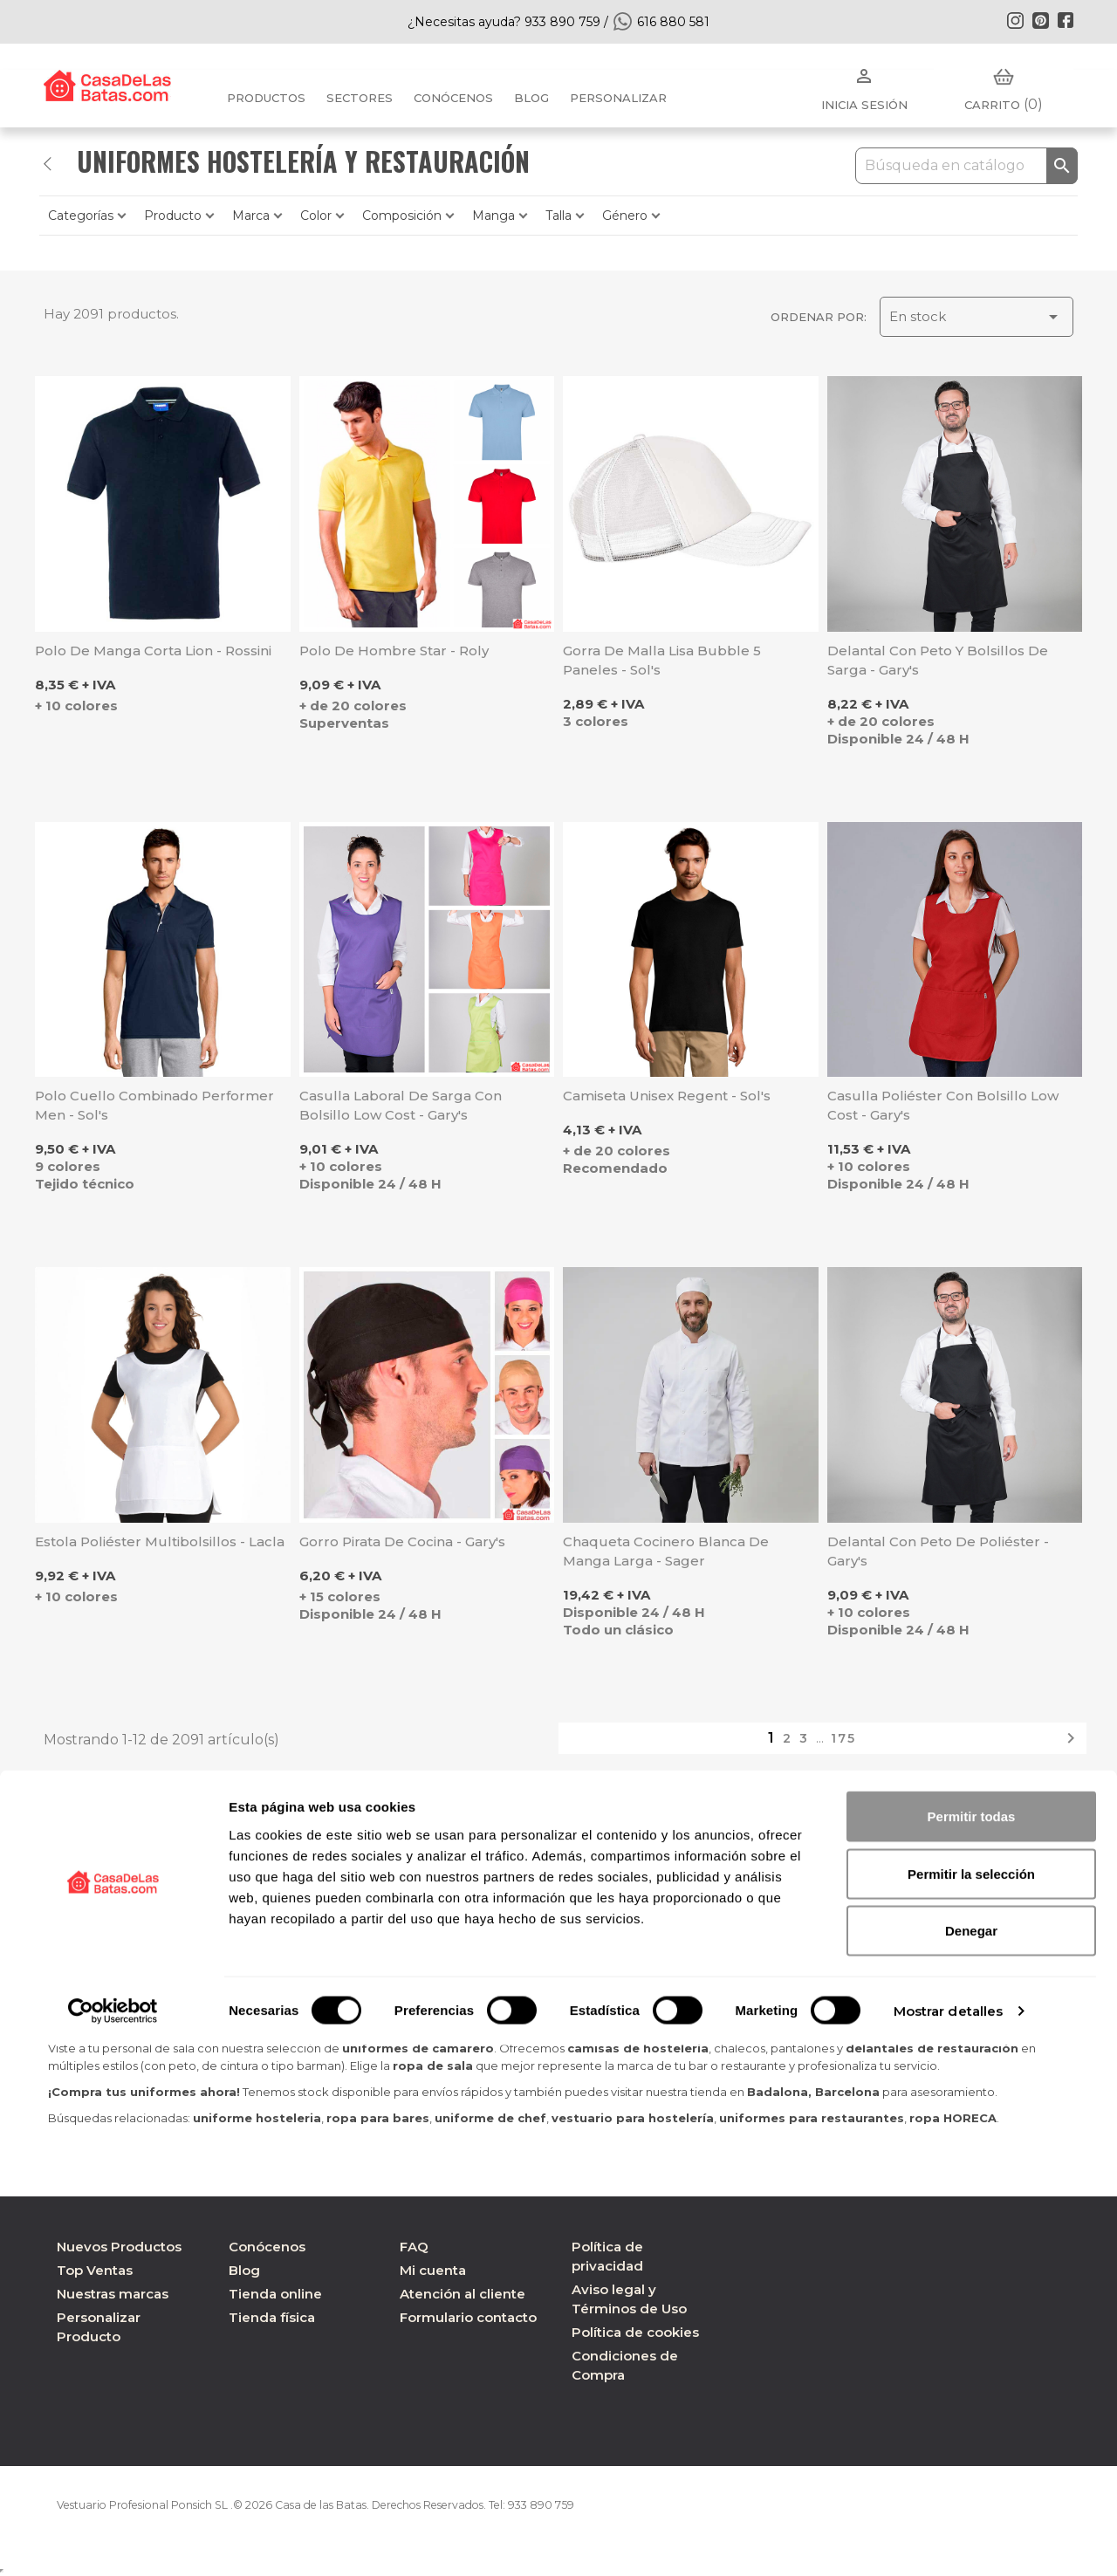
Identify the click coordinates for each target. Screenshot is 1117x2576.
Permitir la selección (971, 2404)
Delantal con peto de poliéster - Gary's (938, 1551)
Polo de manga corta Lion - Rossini (153, 650)
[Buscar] (966, 165)
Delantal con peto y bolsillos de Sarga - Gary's (937, 660)
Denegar (971, 2461)
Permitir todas (972, 2347)
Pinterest (1040, 20)
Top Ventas (95, 2270)
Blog (244, 2270)
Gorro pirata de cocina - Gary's (402, 1541)
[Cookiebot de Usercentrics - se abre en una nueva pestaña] (113, 2542)
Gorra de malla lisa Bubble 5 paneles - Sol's (662, 660)
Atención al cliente (462, 2293)
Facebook (1065, 20)
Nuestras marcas (112, 2293)
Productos (266, 98)
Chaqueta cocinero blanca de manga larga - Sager (666, 1551)
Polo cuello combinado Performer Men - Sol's (154, 1105)
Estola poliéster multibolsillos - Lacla (159, 1541)
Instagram (1015, 20)
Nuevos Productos (119, 2246)
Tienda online (275, 2293)
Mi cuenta (433, 2270)
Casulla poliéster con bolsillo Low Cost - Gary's (943, 1105)
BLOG (531, 98)
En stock (976, 316)
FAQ (414, 2246)
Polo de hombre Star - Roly (394, 650)
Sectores (359, 98)
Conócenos (453, 98)
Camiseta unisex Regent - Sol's (667, 1095)
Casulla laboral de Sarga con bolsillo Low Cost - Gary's (400, 1105)
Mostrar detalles (949, 2541)
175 (843, 1738)
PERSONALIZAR (618, 98)
